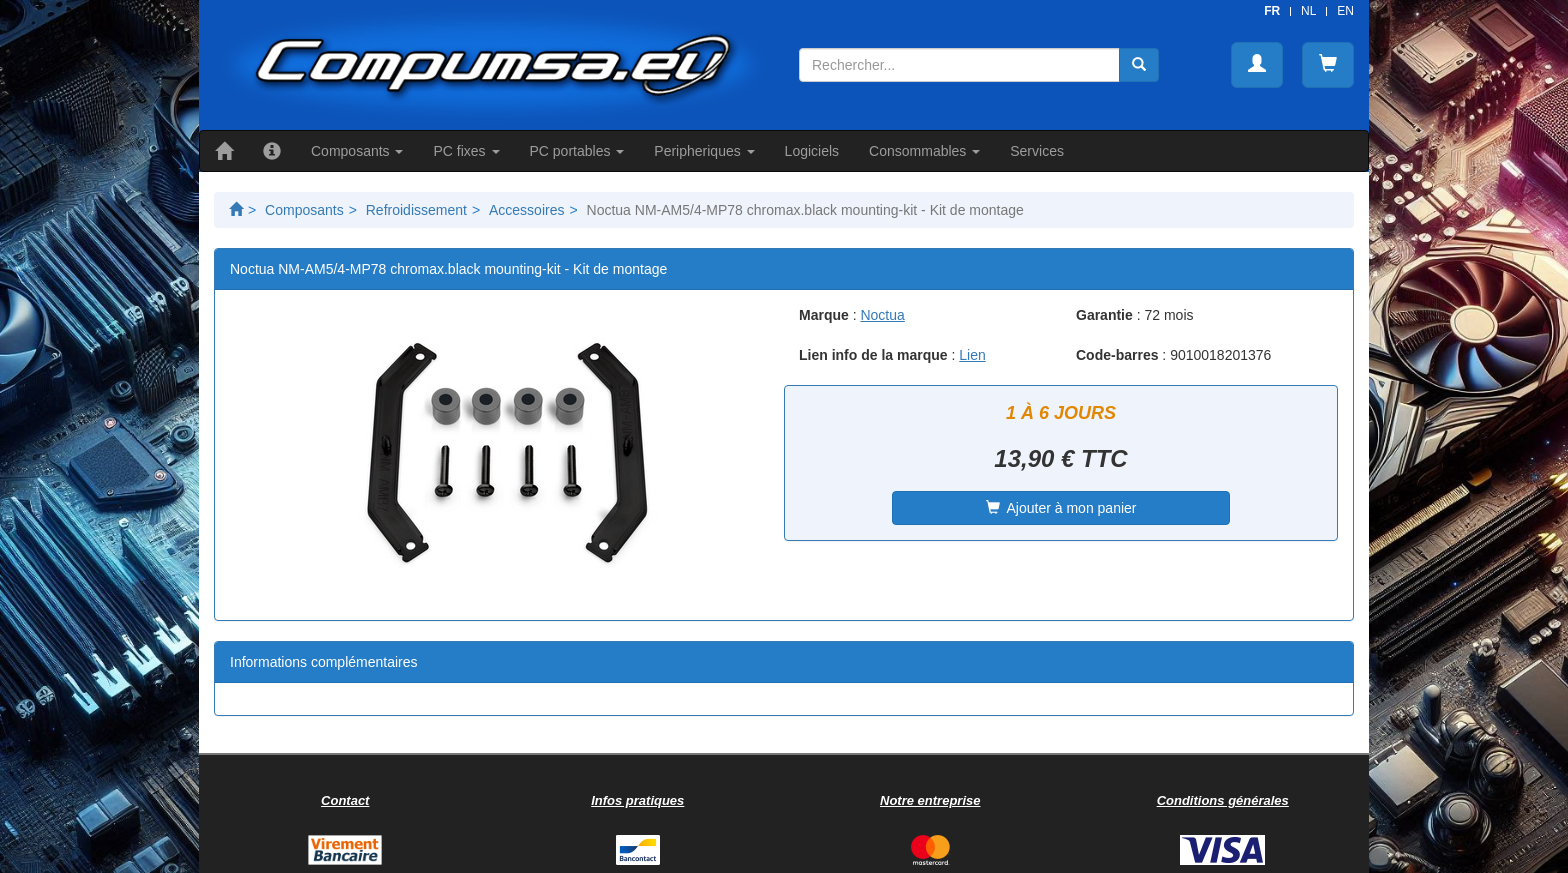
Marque (824, 315)
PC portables (577, 151)
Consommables (924, 151)
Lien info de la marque (873, 355)
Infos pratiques (637, 800)
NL (1308, 11)
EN (1345, 11)
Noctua (882, 315)
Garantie (1104, 315)
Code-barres (1117, 355)
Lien (972, 355)
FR (1272, 11)
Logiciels (812, 151)
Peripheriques (704, 151)
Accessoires (526, 210)
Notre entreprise (930, 800)
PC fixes (466, 151)
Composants (357, 151)
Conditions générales (1223, 800)
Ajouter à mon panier (1061, 508)
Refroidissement (416, 210)
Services (1037, 151)
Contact (345, 800)
